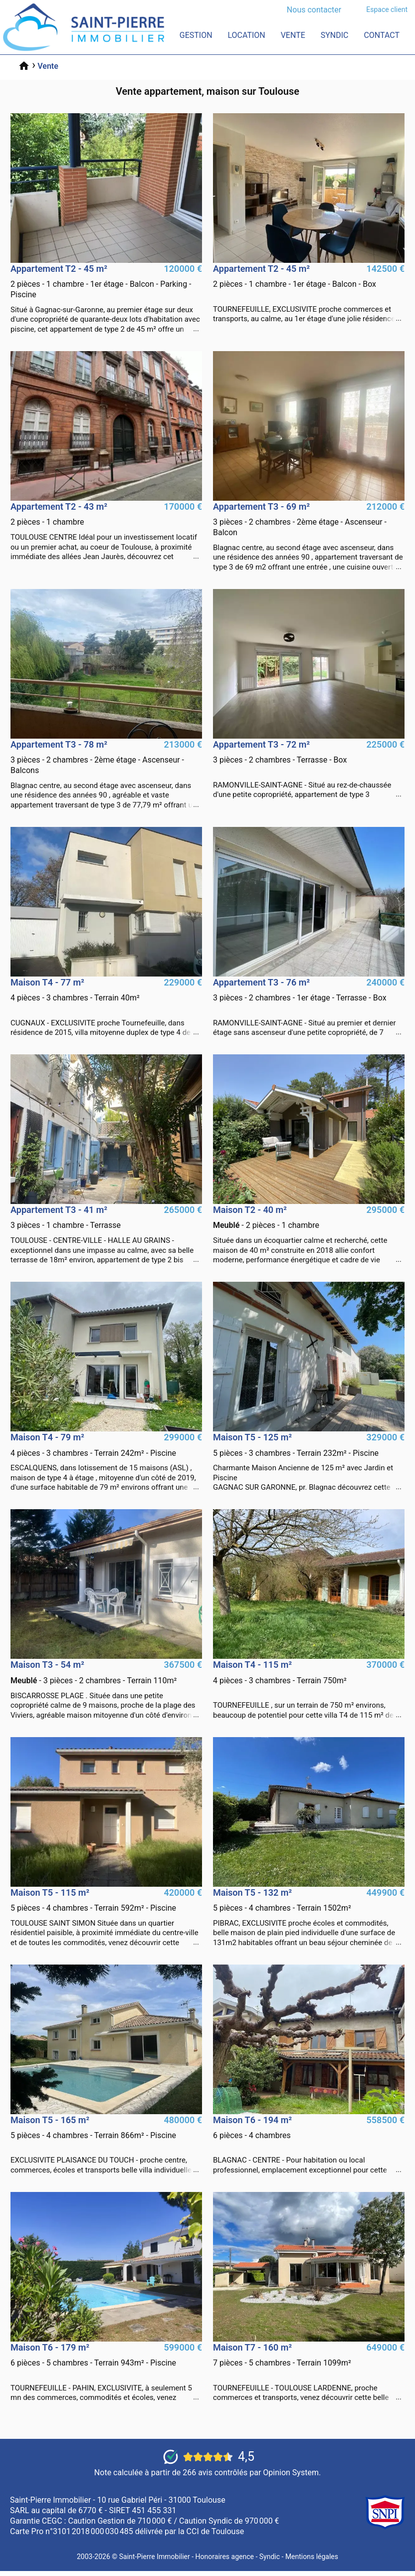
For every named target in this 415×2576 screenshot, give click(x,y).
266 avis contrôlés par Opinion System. (252, 2472)
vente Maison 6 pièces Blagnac (309, 2145)
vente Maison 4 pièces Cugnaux (106, 1007)
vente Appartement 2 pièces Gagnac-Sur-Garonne (106, 299)
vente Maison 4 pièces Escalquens (106, 1462)
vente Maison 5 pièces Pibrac (309, 1918)
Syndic (335, 35)
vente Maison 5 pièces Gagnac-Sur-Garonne (309, 1462)
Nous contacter (314, 9)
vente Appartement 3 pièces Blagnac (309, 537)
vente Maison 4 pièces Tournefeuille (309, 1690)
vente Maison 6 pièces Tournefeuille (106, 2372)
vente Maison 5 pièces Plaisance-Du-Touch (106, 2145)
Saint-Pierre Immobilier (154, 2557)
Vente (293, 35)
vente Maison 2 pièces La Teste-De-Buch (309, 1235)
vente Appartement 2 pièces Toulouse (106, 532)
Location (246, 35)
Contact (382, 35)
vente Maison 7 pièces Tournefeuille (309, 2372)
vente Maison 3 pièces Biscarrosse (106, 1690)
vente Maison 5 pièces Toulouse (106, 1918)
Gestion (196, 35)
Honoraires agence (225, 2557)
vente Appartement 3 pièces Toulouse (106, 1235)
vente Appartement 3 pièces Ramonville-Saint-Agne (309, 769)
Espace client (387, 9)
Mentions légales (311, 2557)
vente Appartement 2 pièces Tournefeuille (309, 294)
